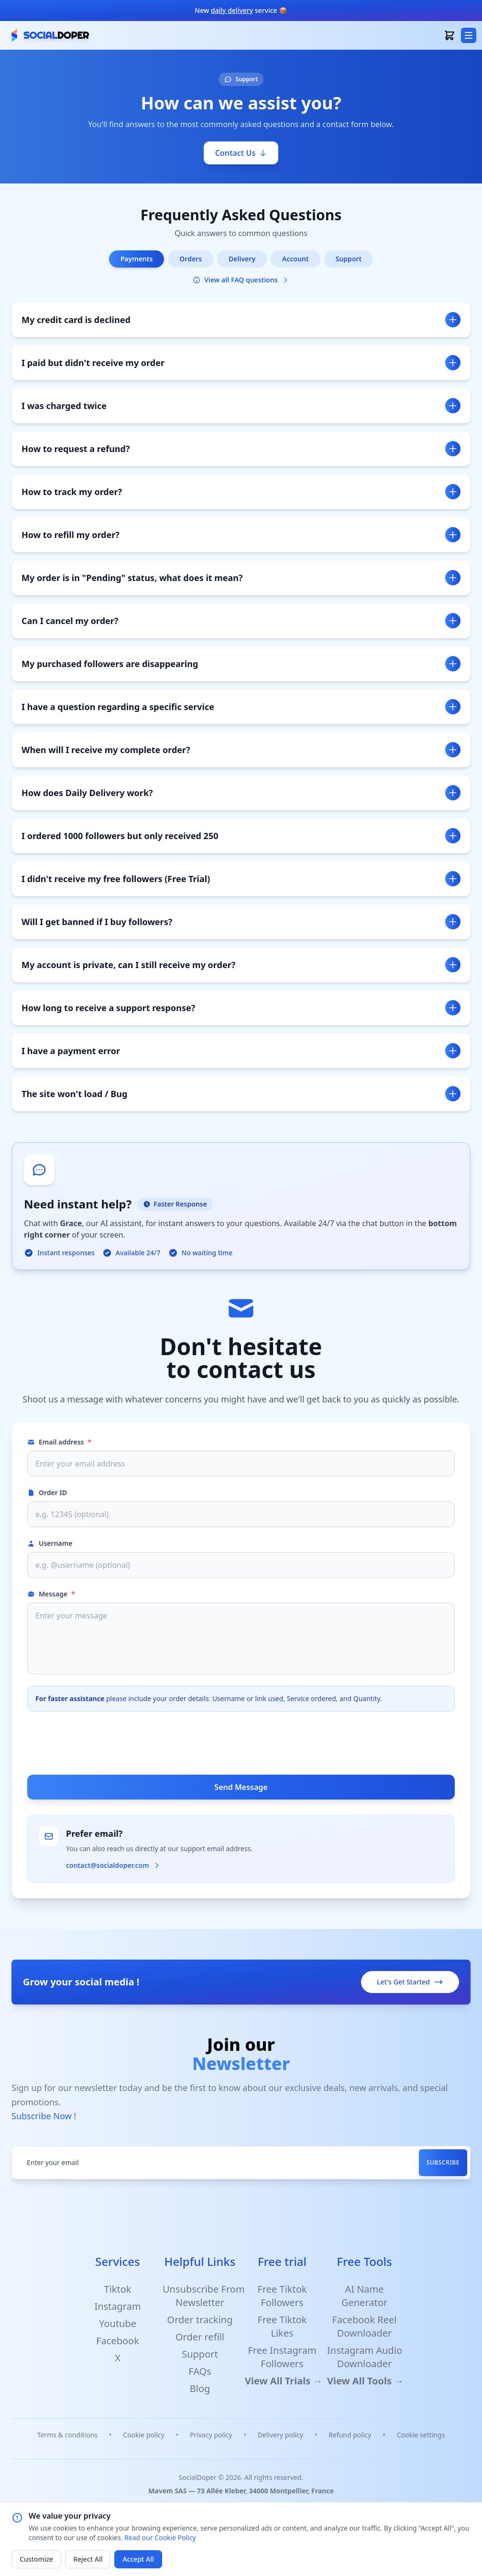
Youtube (117, 2323)
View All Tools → (365, 2380)
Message (51, 1594)
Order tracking (200, 2319)
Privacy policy (211, 2434)
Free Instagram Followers (282, 2357)
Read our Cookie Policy (160, 2537)
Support (349, 258)
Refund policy (350, 2434)
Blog (200, 2388)
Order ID (47, 1492)
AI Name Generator (364, 2296)
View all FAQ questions (241, 279)
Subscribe (443, 2162)
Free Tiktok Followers (282, 2296)
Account (295, 258)
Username (49, 1543)
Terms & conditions (67, 2434)
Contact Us (241, 153)
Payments (136, 258)
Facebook (117, 2340)
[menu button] (468, 35)
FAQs (199, 2371)
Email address (59, 1442)
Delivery (242, 258)
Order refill (199, 2336)
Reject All (87, 2559)
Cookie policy (143, 2434)
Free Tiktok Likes (282, 2326)
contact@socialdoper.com (113, 1865)
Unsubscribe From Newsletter (204, 2296)
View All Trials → (283, 2380)
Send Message (240, 1787)
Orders (190, 258)
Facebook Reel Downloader (364, 2326)
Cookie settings (421, 2434)
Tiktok (117, 2289)
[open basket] (449, 35)
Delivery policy (280, 2434)
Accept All (137, 2559)
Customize (36, 2559)
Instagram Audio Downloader (364, 2357)
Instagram (117, 2306)
